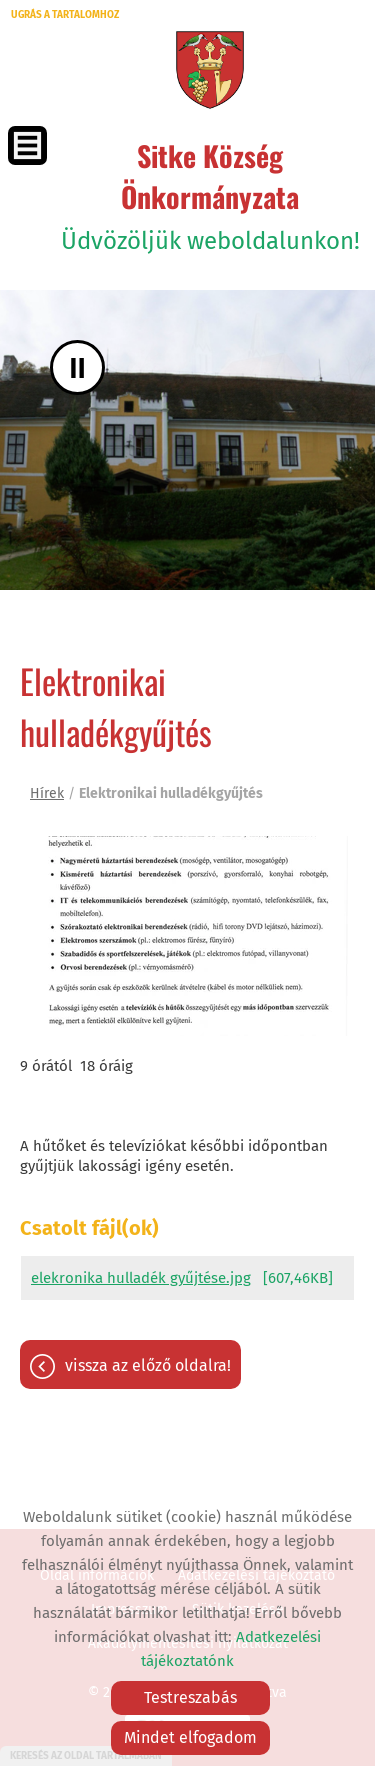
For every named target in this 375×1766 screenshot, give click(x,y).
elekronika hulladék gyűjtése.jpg (141, 1278)
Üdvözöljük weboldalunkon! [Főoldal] (210, 195)
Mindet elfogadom (190, 1737)
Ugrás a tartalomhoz (65, 15)
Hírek (47, 793)
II (77, 367)
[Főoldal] (209, 70)
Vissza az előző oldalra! (148, 1365)
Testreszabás (190, 1697)
